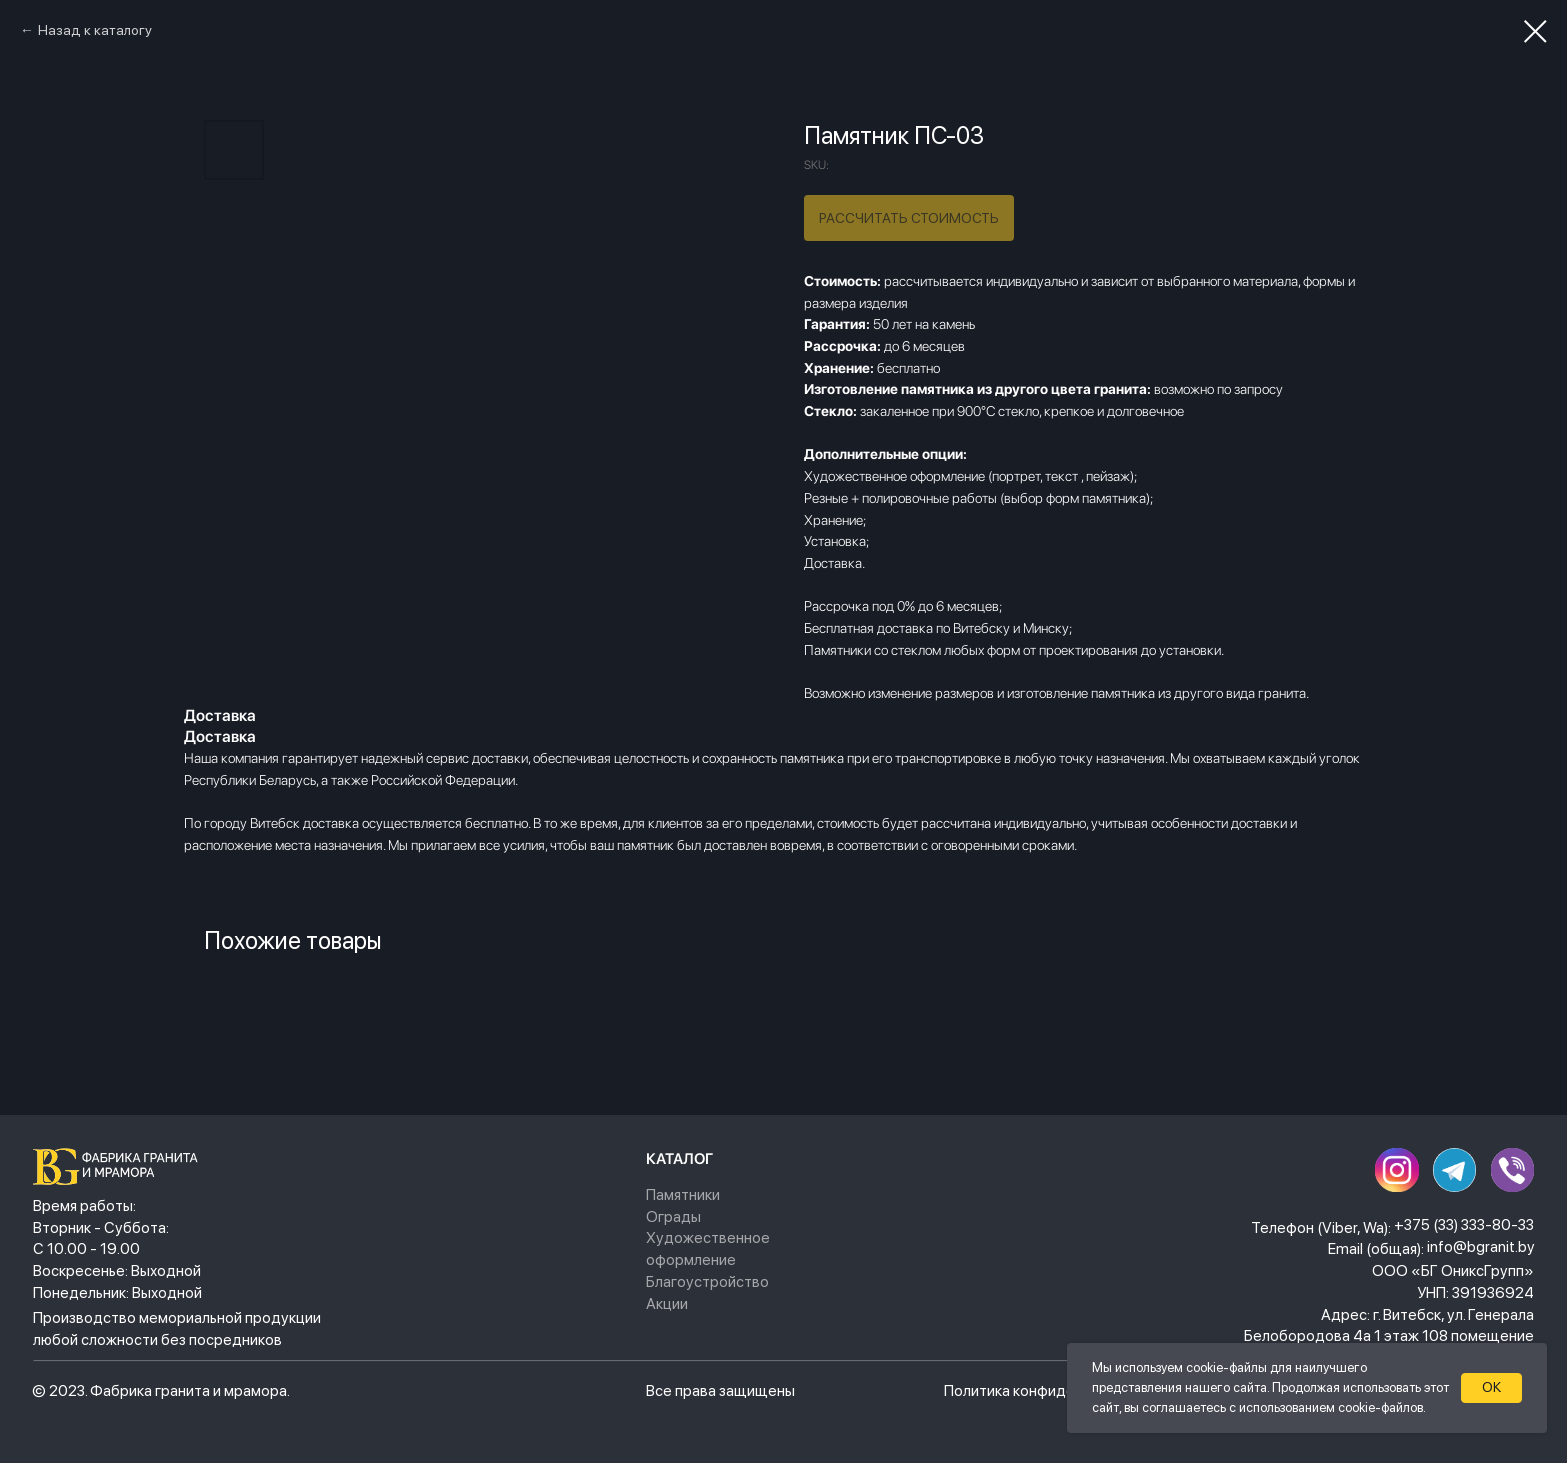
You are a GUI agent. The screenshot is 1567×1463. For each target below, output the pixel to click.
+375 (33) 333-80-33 (1464, 1224)
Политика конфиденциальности (1054, 1390)
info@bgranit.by (1480, 1246)
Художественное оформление (708, 1248)
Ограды (673, 1216)
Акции (667, 1303)
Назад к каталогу (95, 30)
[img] (120, 1166)
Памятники (683, 1194)
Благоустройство (707, 1281)
